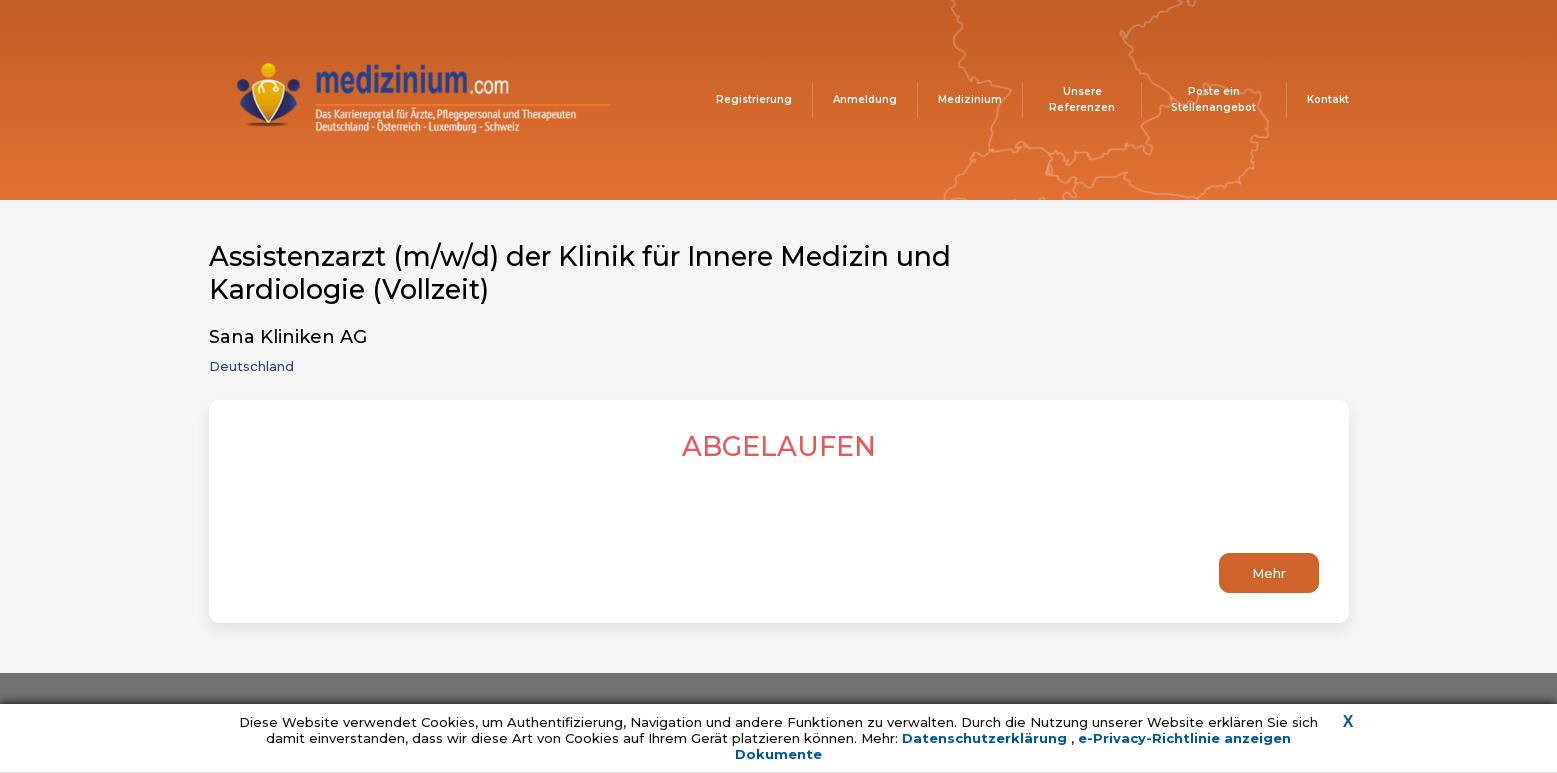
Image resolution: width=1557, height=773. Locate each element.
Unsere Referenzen (1082, 99)
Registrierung (754, 99)
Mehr (1269, 573)
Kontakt (1328, 99)
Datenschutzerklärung (986, 738)
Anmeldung (865, 99)
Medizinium (970, 99)
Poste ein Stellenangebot (1213, 99)
